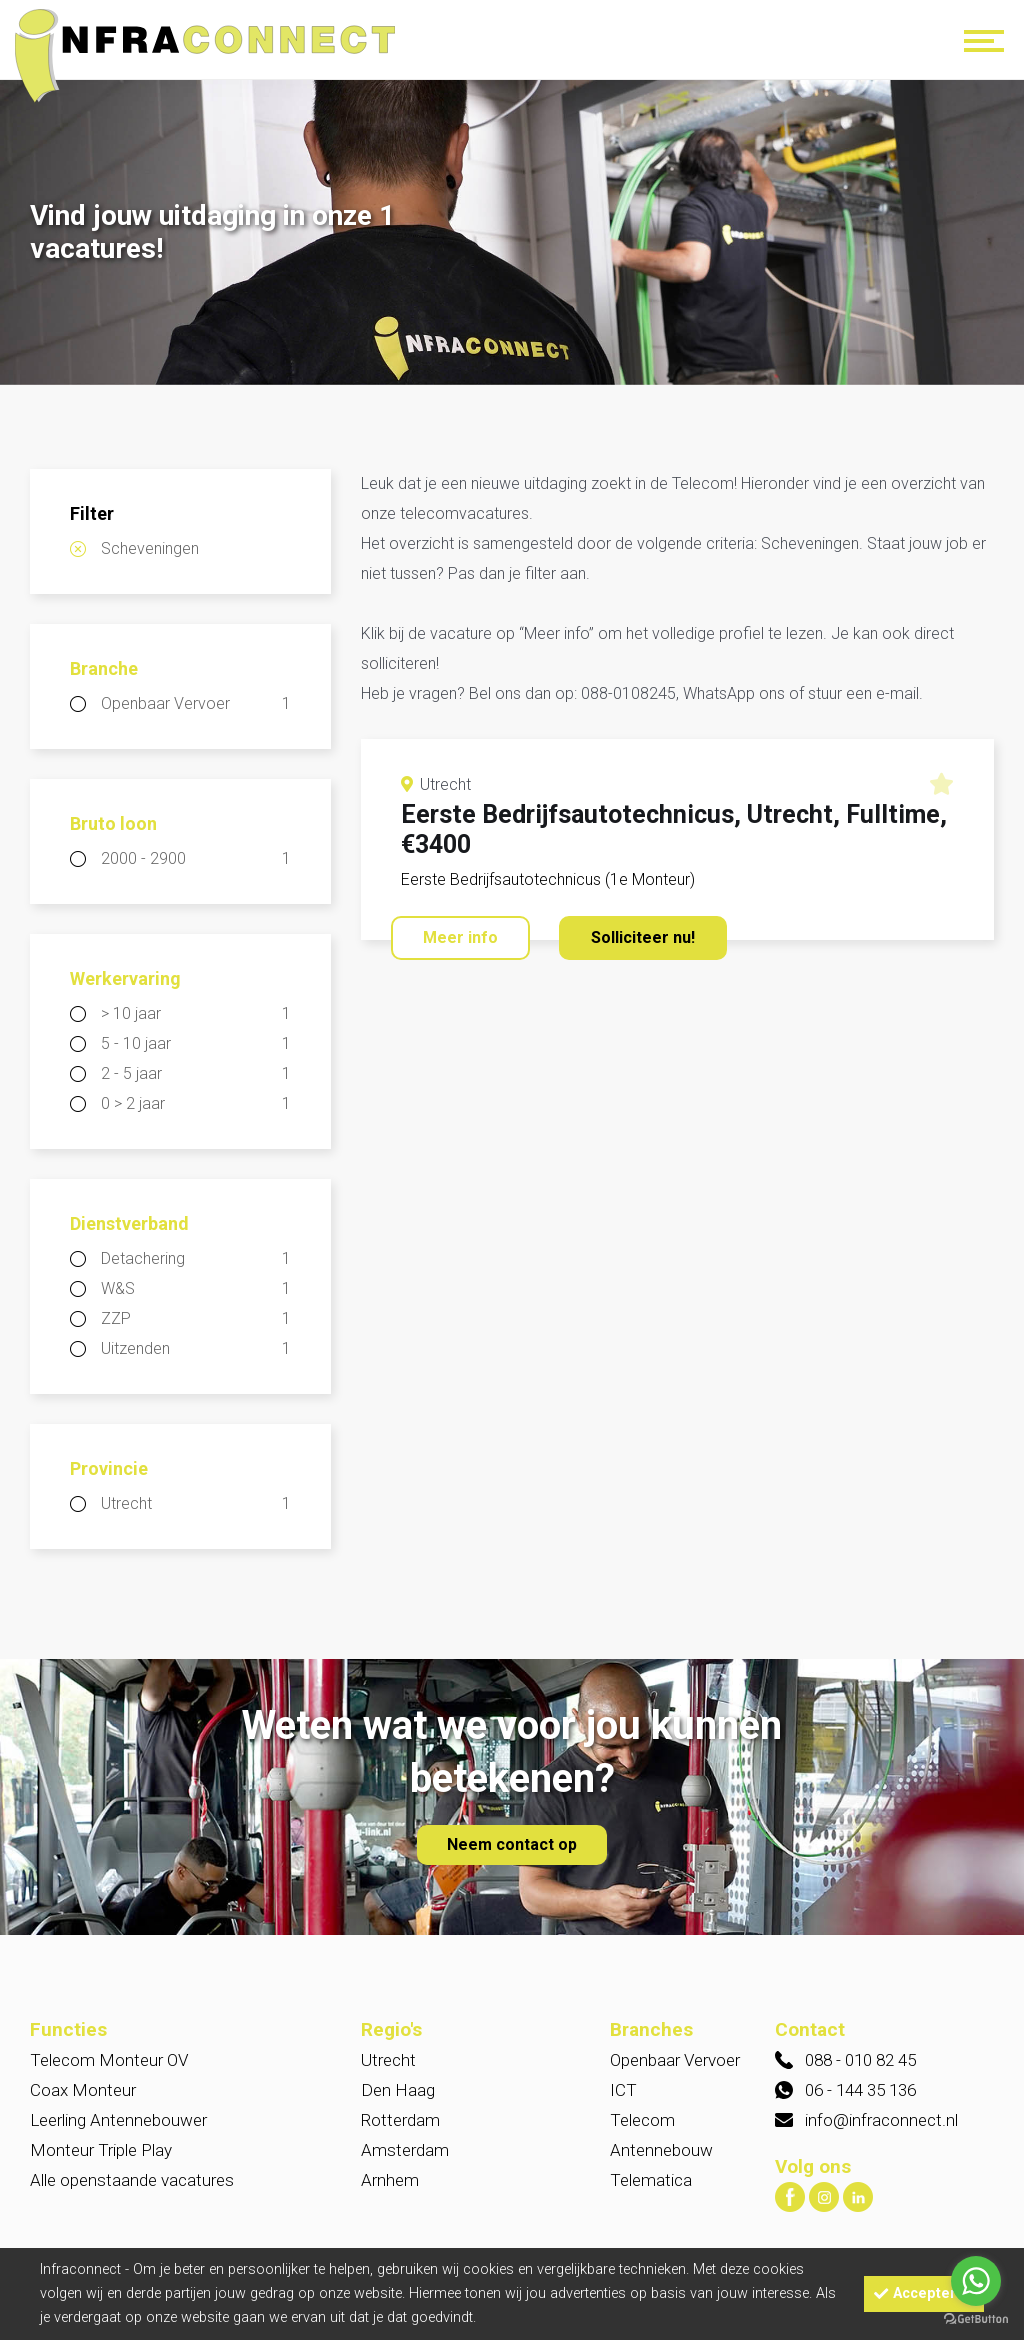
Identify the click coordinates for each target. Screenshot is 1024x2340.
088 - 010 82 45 (860, 2060)
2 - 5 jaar (196, 1074)
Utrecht (196, 1504)
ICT (623, 2090)
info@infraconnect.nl (881, 2120)
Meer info (460, 937)
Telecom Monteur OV (109, 2060)
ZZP (196, 1319)
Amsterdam (405, 2150)
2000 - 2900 (196, 859)
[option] (512, 234)
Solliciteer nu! (643, 937)
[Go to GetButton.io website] (976, 2319)
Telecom (642, 2120)
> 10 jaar (196, 1014)
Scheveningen (150, 548)
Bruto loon (113, 823)
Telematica (651, 2180)
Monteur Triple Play (101, 2150)
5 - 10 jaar (196, 1044)
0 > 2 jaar (196, 1104)
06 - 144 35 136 (860, 2090)
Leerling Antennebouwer (118, 2120)
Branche (104, 668)
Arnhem (390, 2180)
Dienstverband (129, 1223)
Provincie (109, 1468)
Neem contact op (512, 1844)
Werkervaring (125, 978)
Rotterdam (400, 2120)
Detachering (196, 1259)
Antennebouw (661, 2150)
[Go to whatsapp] (976, 2281)
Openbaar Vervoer (196, 704)
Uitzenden (196, 1349)
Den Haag (398, 2090)
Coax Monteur (83, 2090)
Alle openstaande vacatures (132, 2180)
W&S (196, 1289)
